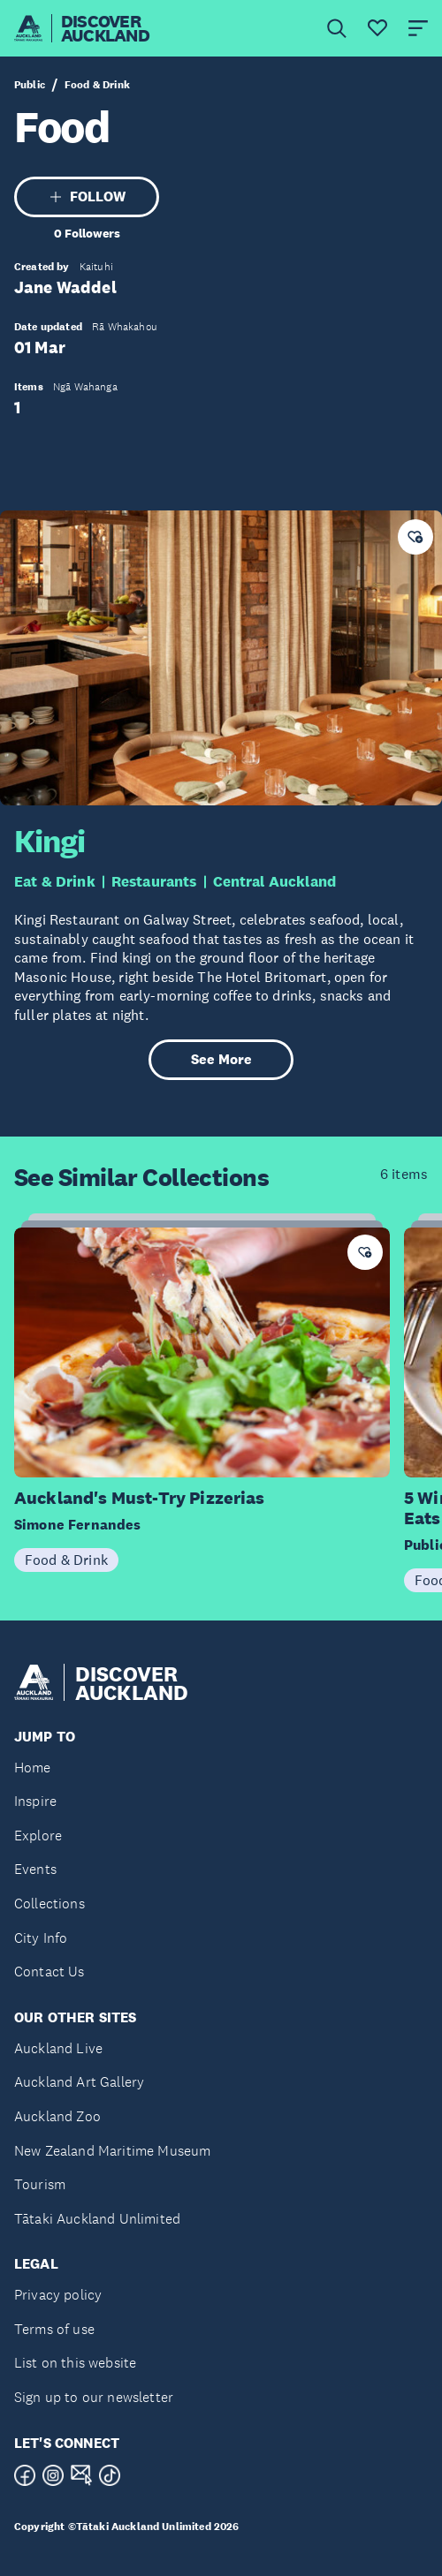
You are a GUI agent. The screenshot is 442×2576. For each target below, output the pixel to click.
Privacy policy (58, 2294)
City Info (40, 1938)
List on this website (75, 2362)
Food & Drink (97, 85)
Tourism (39, 2184)
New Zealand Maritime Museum (112, 2151)
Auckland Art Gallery (79, 2082)
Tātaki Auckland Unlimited (97, 2219)
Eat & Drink (54, 882)
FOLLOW (87, 196)
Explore (38, 1835)
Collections (49, 1903)
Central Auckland (275, 882)
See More (221, 1059)
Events (35, 1869)
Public (29, 85)
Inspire (35, 1801)
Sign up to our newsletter (93, 2397)
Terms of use (54, 2329)
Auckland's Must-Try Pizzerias (139, 1498)
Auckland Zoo (57, 2116)
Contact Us (49, 1971)
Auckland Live (58, 2048)
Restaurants (154, 882)
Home (32, 1767)
